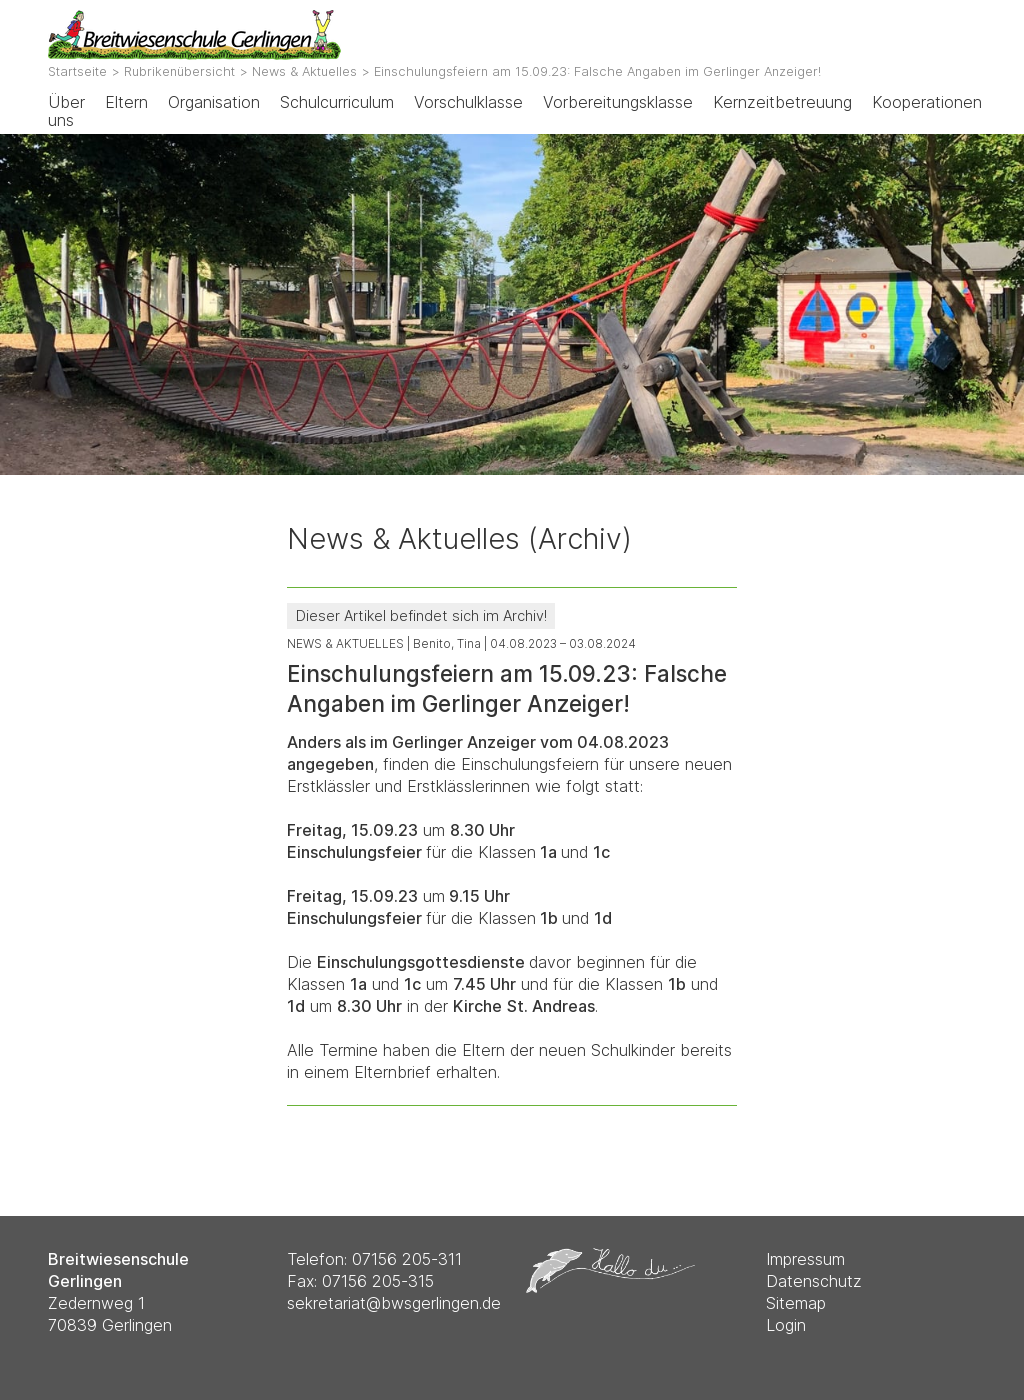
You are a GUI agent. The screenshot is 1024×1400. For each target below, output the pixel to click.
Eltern (126, 102)
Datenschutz (814, 1281)
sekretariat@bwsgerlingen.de (394, 1303)
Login (786, 1325)
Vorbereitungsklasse (618, 102)
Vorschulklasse (468, 102)
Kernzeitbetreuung (782, 102)
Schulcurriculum (337, 102)
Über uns (66, 111)
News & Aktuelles (304, 71)
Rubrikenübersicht (179, 71)
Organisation (214, 102)
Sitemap (796, 1303)
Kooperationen (927, 102)
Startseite (77, 71)
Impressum (805, 1259)
